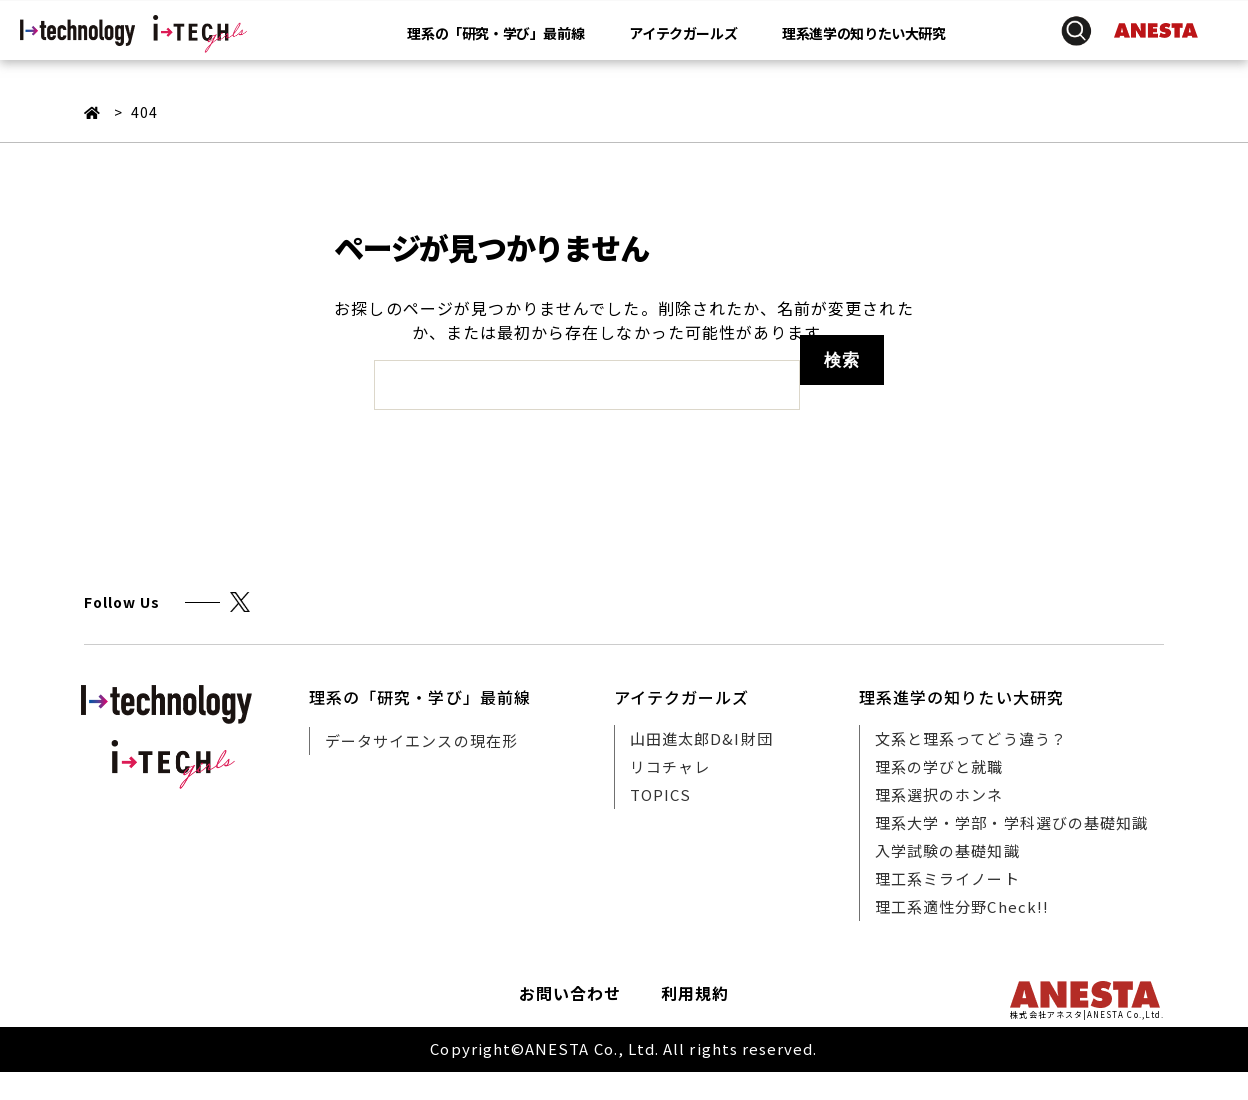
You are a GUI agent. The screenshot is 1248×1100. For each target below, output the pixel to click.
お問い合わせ (570, 993)
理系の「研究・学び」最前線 (495, 33)
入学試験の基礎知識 (947, 850)
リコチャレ (670, 766)
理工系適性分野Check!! (962, 906)
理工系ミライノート (947, 878)
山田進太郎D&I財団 (701, 738)
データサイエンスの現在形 (421, 740)
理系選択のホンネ (939, 794)
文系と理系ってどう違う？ (971, 738)
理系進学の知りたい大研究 (863, 33)
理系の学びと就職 (939, 766)
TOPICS (660, 794)
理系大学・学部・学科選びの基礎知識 (1011, 822)
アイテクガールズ (683, 33)
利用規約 (695, 993)
